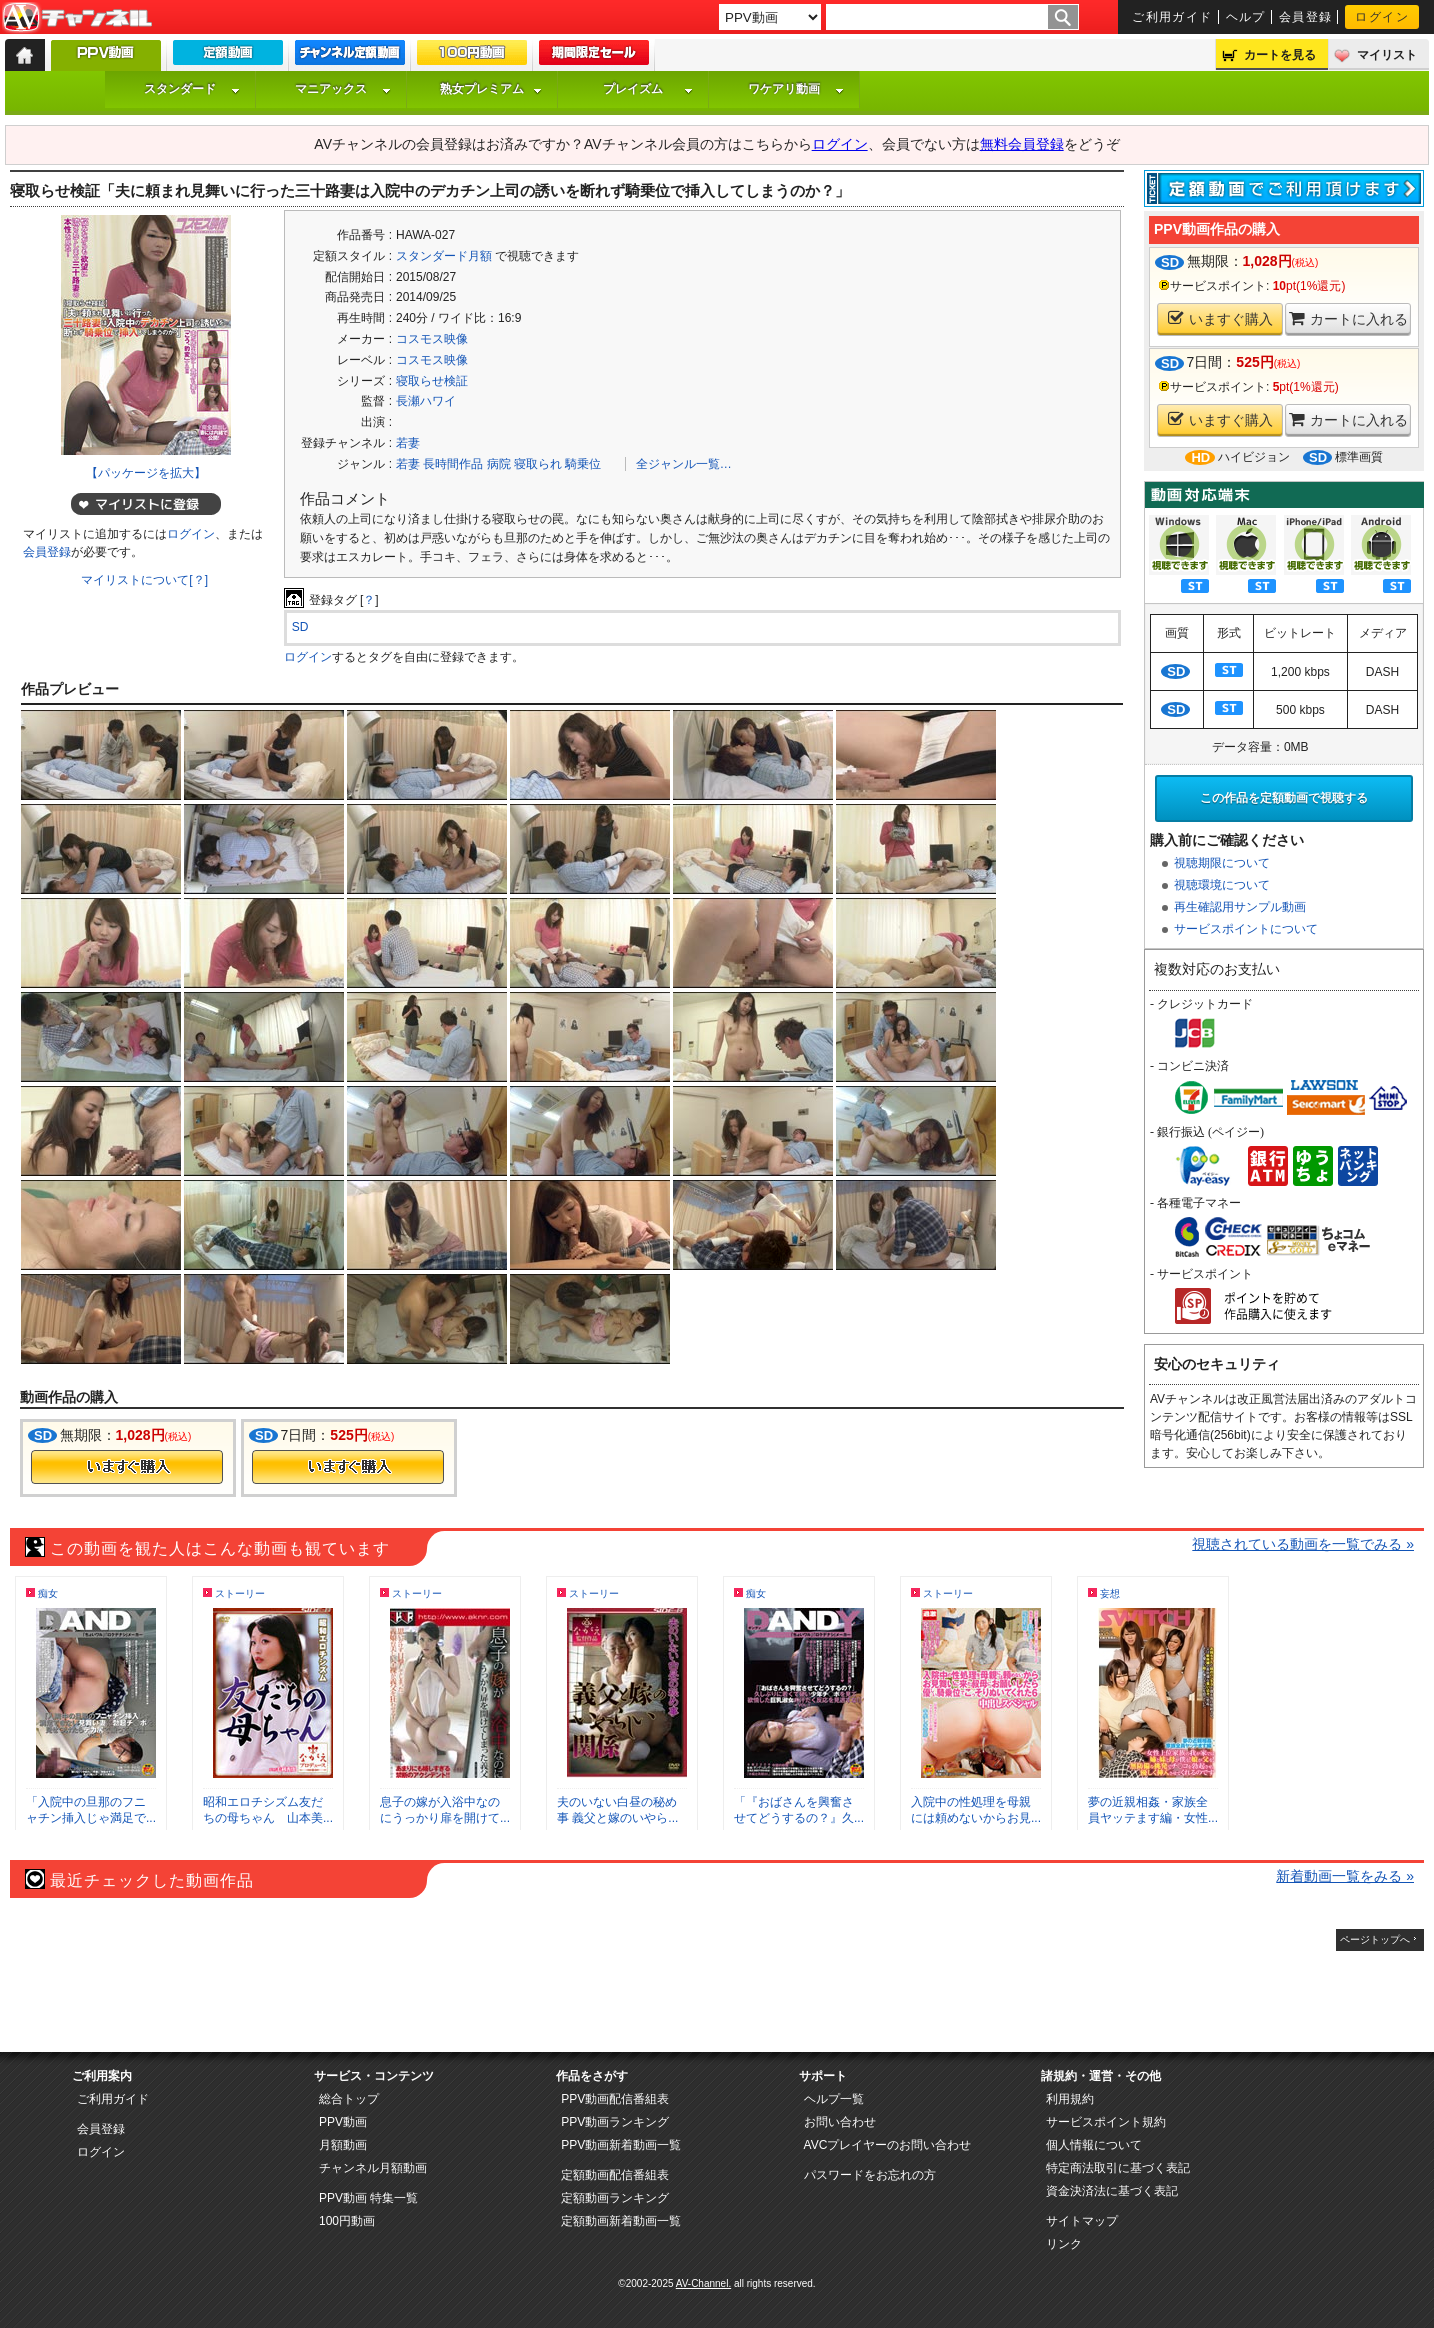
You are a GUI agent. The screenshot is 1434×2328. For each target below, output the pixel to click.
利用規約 (1070, 2099)
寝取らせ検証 (432, 381)
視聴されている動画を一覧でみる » (1303, 1544)
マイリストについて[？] (144, 580)
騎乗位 (583, 464)
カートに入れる (1348, 318)
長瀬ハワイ (426, 401)
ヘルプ (1246, 17)
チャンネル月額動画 (373, 2168)
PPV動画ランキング (615, 2122)
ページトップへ (1375, 1939)
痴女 (48, 1593)
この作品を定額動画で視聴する (1284, 798)
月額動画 (343, 2145)
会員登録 (1306, 17)
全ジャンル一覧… (684, 464)
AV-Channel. (703, 2283)
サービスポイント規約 (1106, 2122)
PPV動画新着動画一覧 (621, 2145)
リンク (1064, 2244)
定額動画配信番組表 (615, 2175)
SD (300, 627)
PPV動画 (343, 2122)
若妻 (408, 443)
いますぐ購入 (1220, 318)
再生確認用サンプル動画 (1240, 907)
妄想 (1110, 1593)
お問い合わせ (840, 2122)
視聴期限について (1222, 863)
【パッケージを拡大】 (146, 473)
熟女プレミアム (491, 89)
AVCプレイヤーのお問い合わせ (888, 2145)
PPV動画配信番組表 (615, 2099)
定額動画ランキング (615, 2198)
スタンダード (192, 89)
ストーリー (240, 1593)
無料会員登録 (1022, 144)
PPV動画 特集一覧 (368, 2198)
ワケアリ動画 (796, 89)
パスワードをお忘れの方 (870, 2175)
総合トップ (349, 2099)
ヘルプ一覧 (834, 2099)
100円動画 (347, 2221)
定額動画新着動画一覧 (621, 2221)
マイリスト (1387, 55)
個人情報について (1094, 2145)
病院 (499, 464)
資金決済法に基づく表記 (1112, 2191)
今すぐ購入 (127, 1467)
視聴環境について (1222, 885)
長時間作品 (453, 464)
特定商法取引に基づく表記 (1118, 2168)
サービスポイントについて (1246, 929)
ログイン (1382, 17)
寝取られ (538, 464)
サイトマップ (1082, 2221)
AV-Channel (77, 18)
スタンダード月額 (444, 256)
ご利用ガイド (1172, 17)
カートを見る (1280, 55)
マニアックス (343, 89)
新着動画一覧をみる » (1345, 1876)
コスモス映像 (432, 339)
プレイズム (648, 89)
